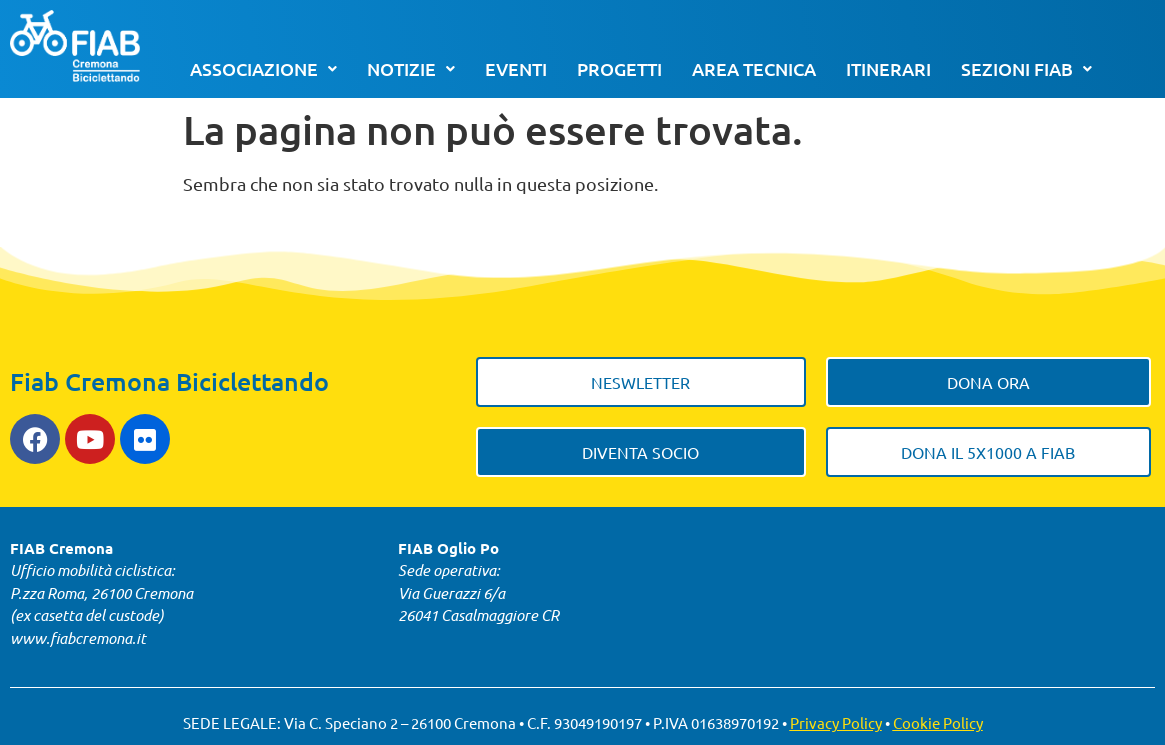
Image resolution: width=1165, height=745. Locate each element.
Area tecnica (754, 68)
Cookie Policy (938, 722)
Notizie (411, 68)
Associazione (263, 68)
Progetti (619, 68)
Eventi (516, 68)
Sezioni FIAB (1026, 68)
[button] (263, 69)
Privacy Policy (836, 722)
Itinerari (888, 68)
